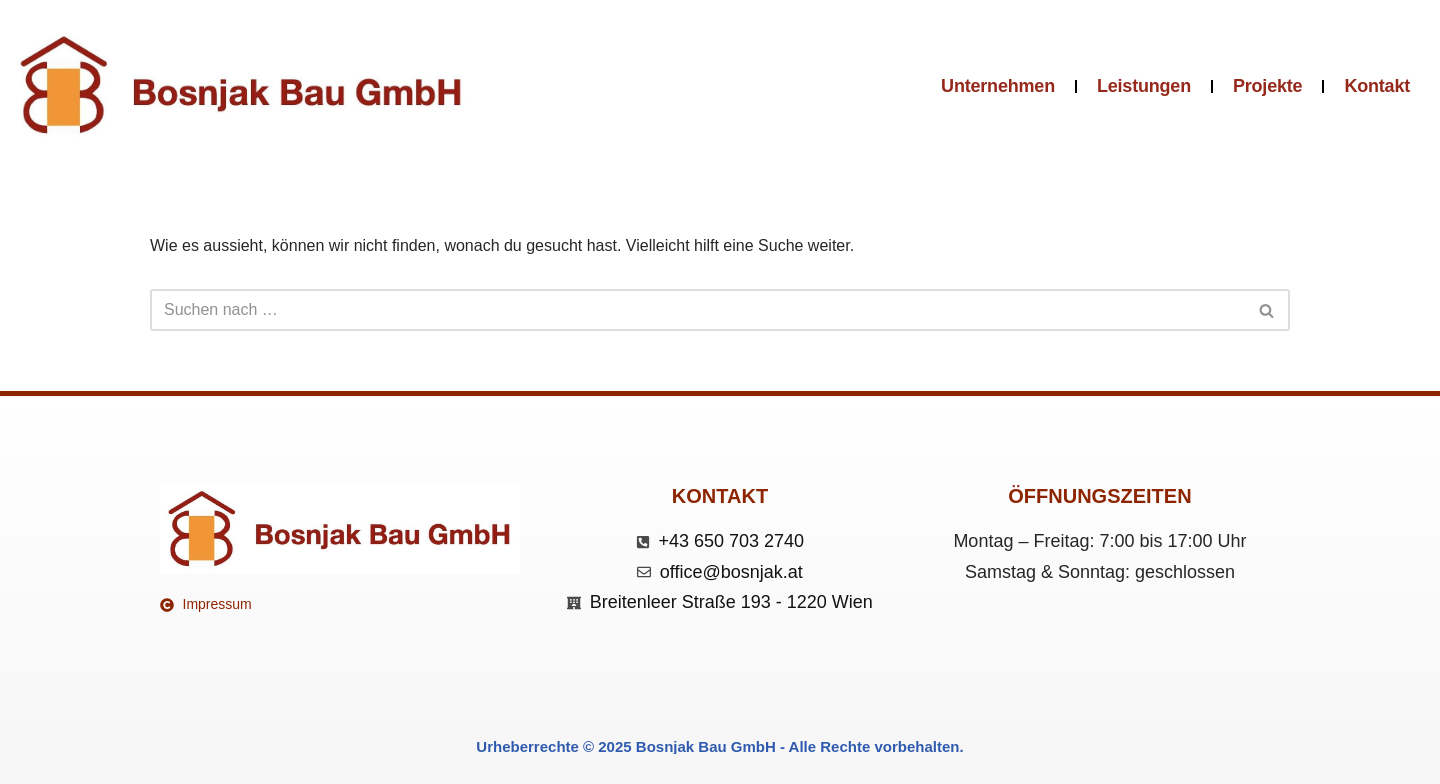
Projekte (1267, 86)
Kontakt (1377, 86)
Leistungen (1144, 86)
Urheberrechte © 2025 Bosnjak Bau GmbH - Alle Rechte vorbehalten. (719, 746)
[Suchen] (697, 310)
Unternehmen (998, 86)
